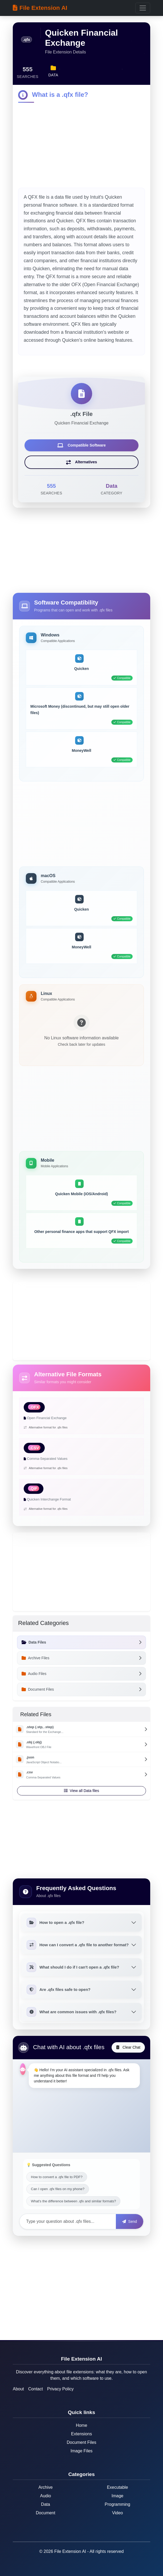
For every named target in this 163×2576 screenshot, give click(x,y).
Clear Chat (128, 2047)
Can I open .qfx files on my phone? (57, 2189)
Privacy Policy (60, 2389)
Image (117, 2496)
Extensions (81, 2434)
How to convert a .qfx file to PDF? (57, 2177)
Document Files (81, 2442)
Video (117, 2513)
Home (81, 2425)
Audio (45, 2496)
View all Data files (81, 1791)
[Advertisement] (81, 146)
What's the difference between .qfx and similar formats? (73, 2201)
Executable (117, 2487)
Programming (117, 2504)
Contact (35, 2389)
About (18, 2389)
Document (45, 2513)
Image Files (82, 2451)
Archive (45, 2487)
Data (45, 2504)
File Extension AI (40, 8)
